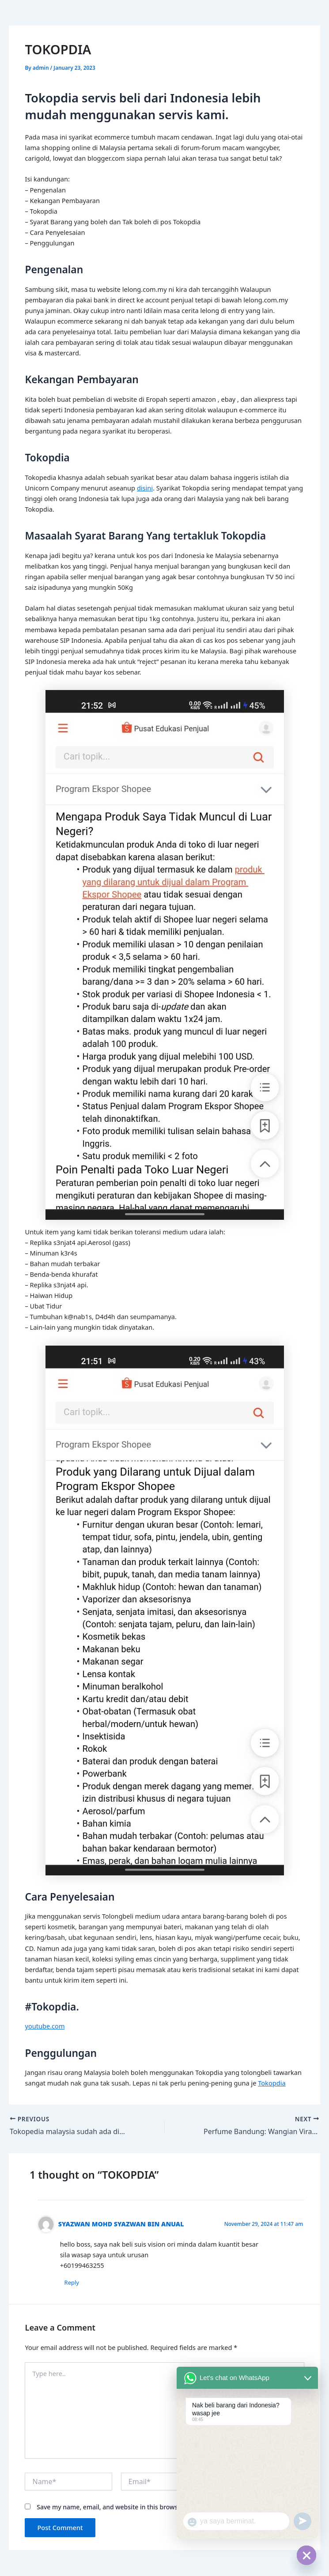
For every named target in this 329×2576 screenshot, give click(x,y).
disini (145, 487)
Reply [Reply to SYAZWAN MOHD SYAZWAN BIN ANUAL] (71, 2282)
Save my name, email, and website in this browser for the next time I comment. (153, 2507)
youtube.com (44, 2026)
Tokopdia (271, 2082)
